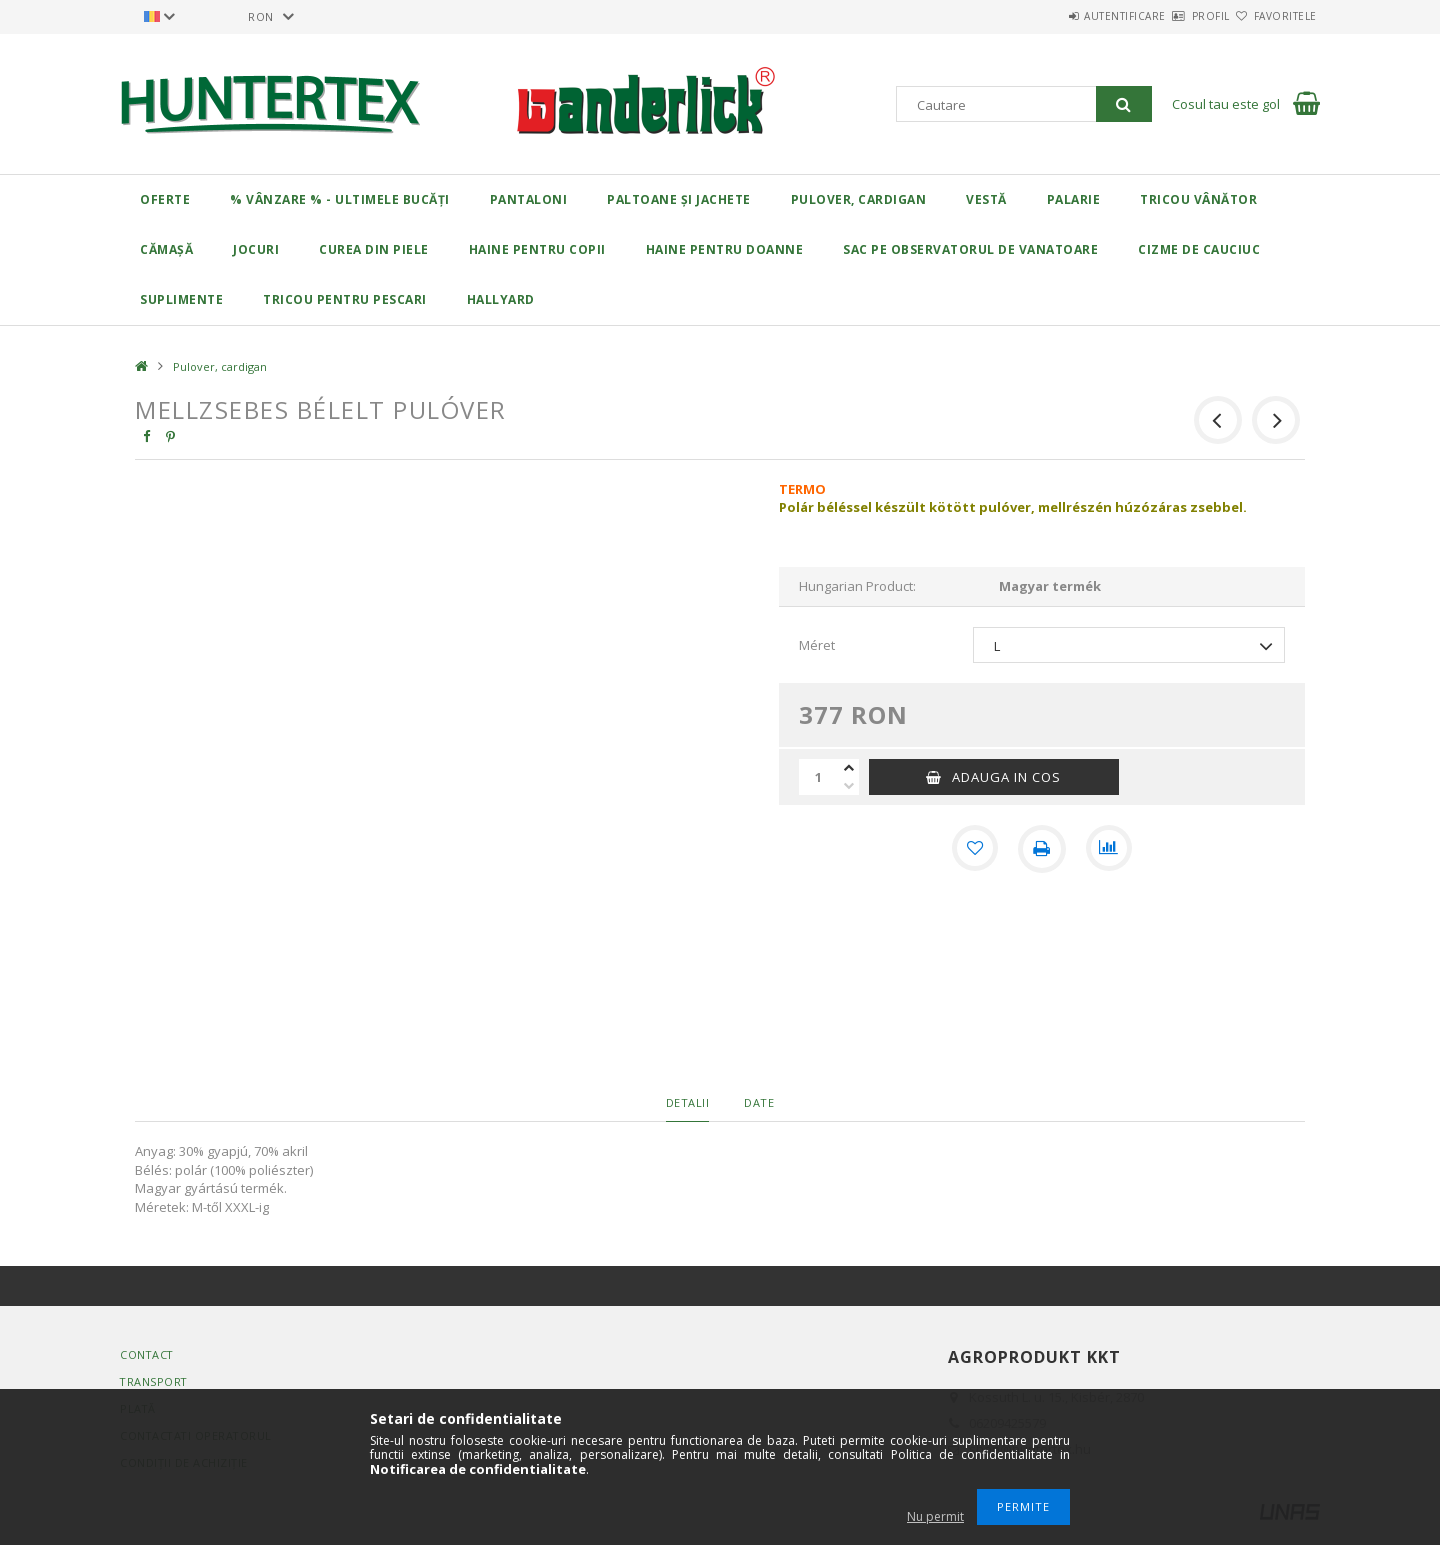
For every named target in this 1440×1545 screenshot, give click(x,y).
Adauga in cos (1006, 777)
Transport (155, 1381)
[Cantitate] (819, 777)
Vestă (986, 199)
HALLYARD (501, 299)
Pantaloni (529, 199)
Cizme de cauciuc (1199, 249)
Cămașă (166, 249)
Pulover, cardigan (859, 199)
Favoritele (1273, 16)
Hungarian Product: (857, 586)
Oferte (165, 199)
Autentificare (1067, 16)
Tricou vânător (1198, 199)
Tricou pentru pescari (345, 299)
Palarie (1074, 199)
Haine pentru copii (537, 249)
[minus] (849, 786)
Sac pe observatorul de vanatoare (970, 249)
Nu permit (935, 1516)
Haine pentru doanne (725, 249)
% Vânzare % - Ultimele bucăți (340, 199)
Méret (817, 645)
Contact (148, 1354)
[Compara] (1110, 849)
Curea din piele (374, 249)
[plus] (849, 768)
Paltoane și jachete (679, 199)
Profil (1176, 16)
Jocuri (256, 249)
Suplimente (181, 299)
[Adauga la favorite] (974, 849)
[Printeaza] (1042, 849)
